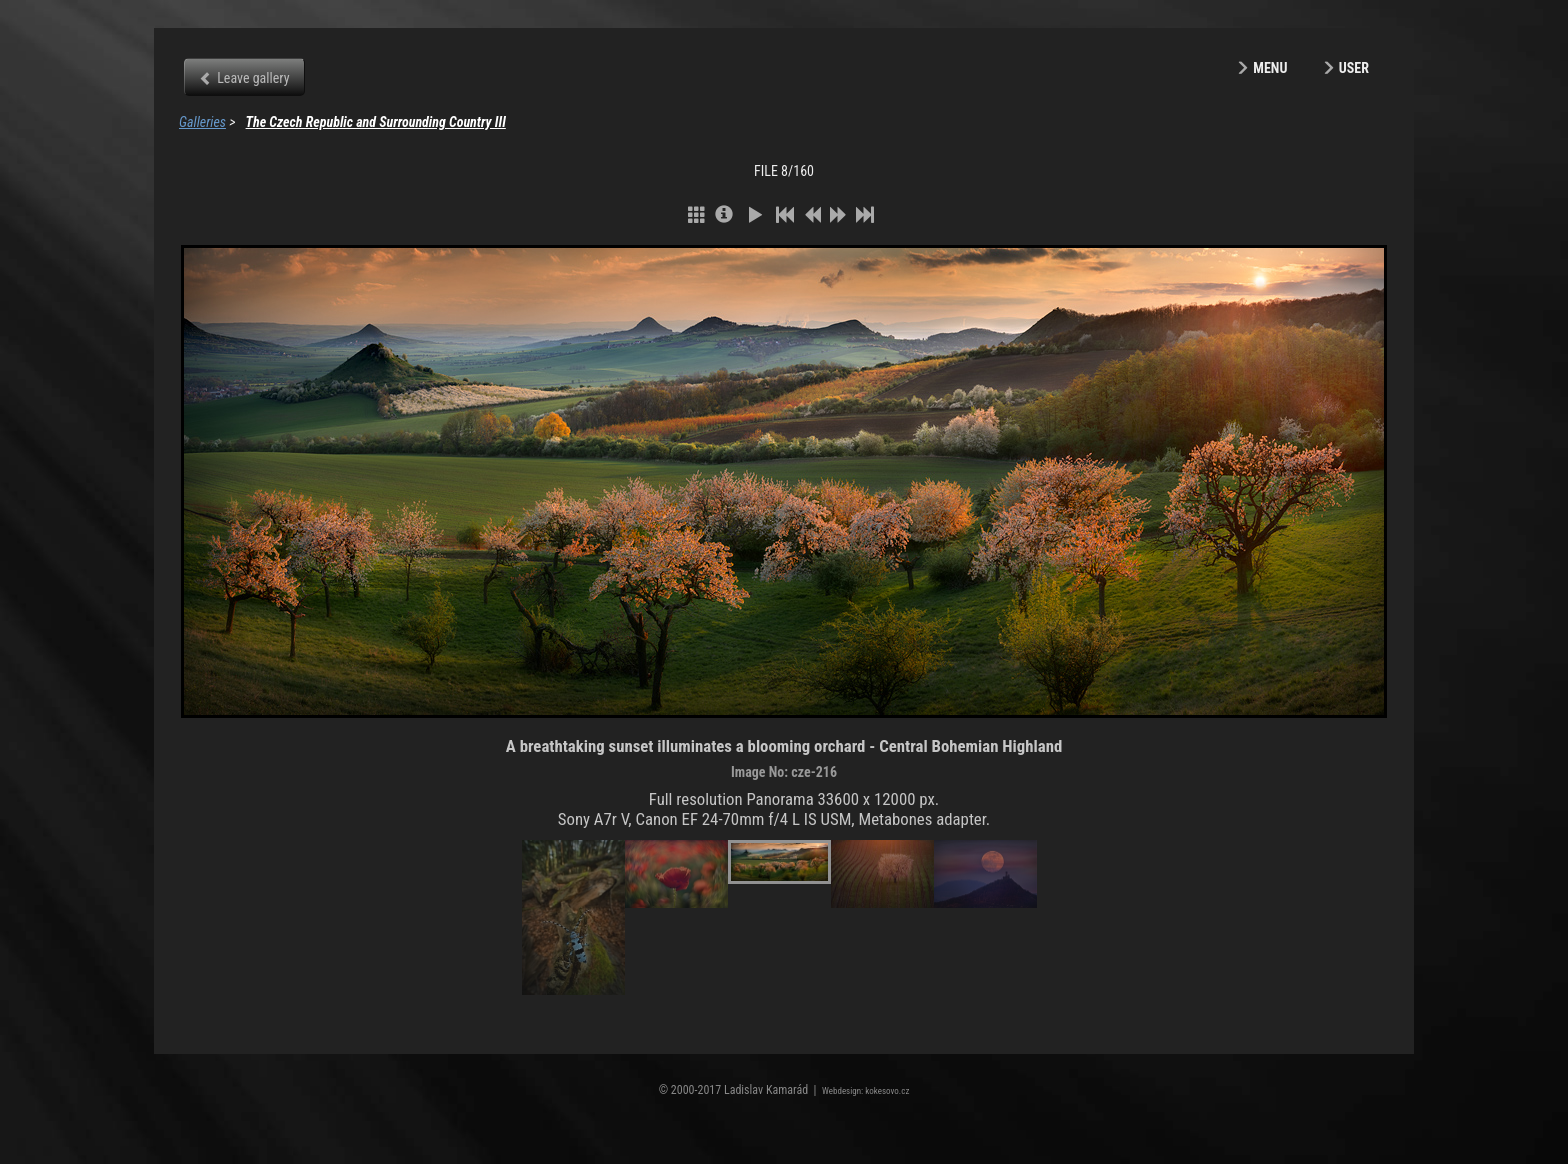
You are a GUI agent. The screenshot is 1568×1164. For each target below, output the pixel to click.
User (1354, 68)
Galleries (202, 122)
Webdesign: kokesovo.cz (865, 1091)
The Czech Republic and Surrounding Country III (376, 122)
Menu (1270, 68)
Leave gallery (253, 78)
